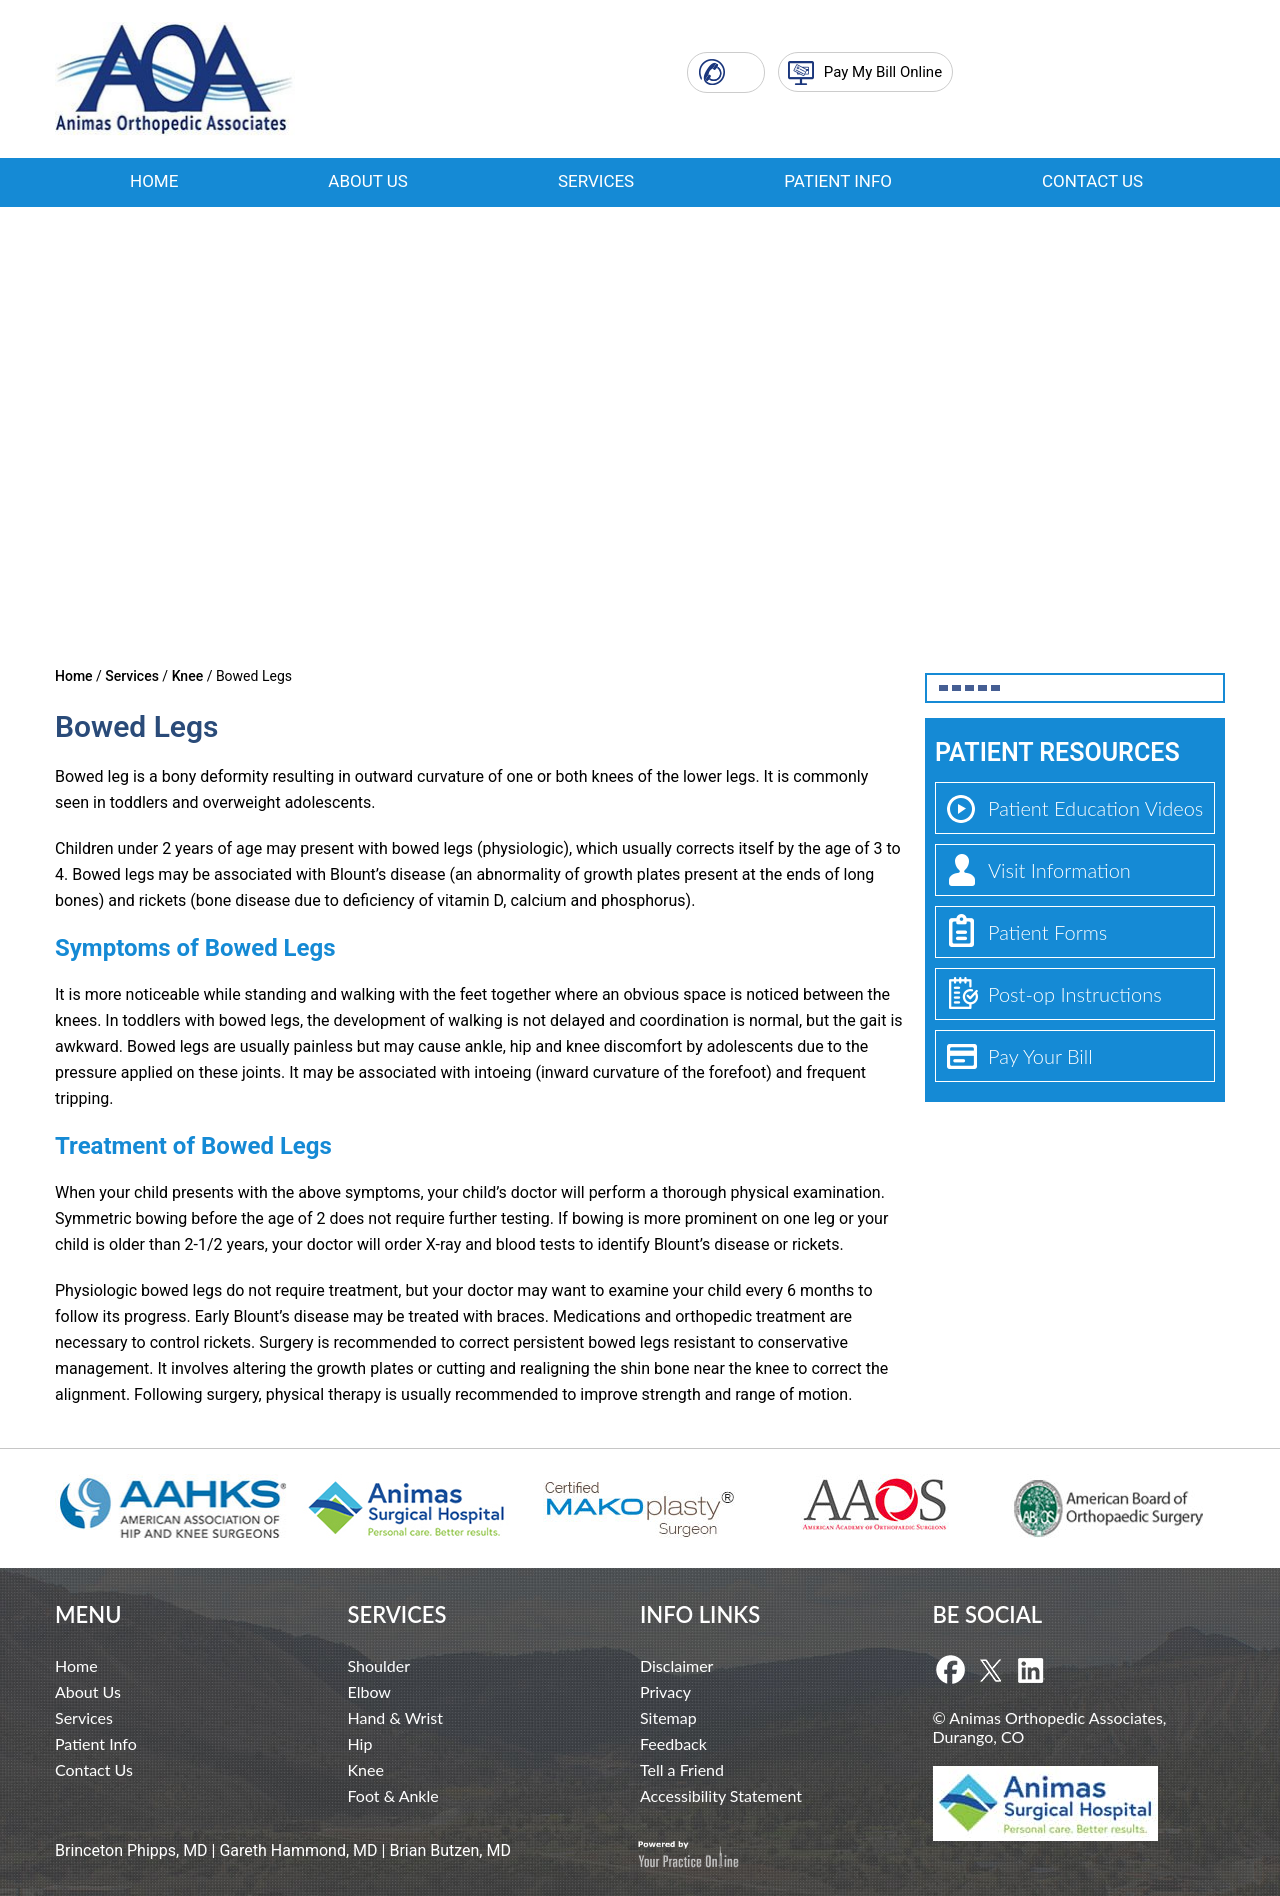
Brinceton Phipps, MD (131, 1850)
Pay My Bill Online (883, 72)
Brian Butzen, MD (450, 1850)
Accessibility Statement (721, 1795)
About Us (368, 181)
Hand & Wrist (395, 1717)
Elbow (369, 1691)
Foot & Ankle (393, 1795)
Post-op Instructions (1075, 994)
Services (596, 181)
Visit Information (1059, 870)
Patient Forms (1047, 932)
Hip (360, 1743)
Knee (188, 676)
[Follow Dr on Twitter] (990, 1670)
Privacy (665, 1691)
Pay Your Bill (1040, 1056)
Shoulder (379, 1665)
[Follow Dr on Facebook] (950, 1670)
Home (154, 181)
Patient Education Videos (1095, 808)
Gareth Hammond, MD (298, 1850)
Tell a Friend (682, 1769)
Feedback (673, 1743)
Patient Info (838, 181)
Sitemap (668, 1717)
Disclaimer (676, 1665)
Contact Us (1092, 181)
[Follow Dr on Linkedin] (1030, 1670)
